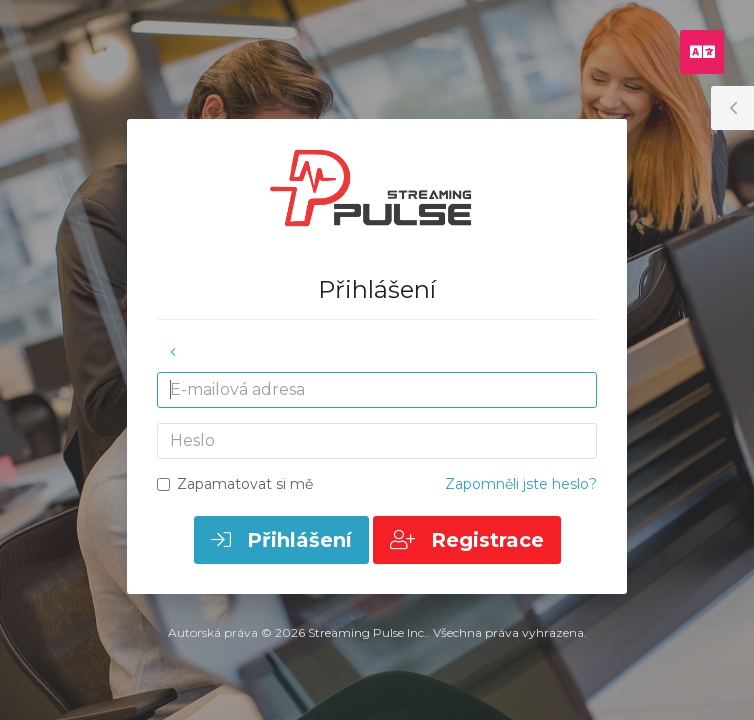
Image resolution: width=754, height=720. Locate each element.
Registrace (467, 540)
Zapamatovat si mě (235, 484)
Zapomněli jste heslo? (521, 484)
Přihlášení (281, 540)
